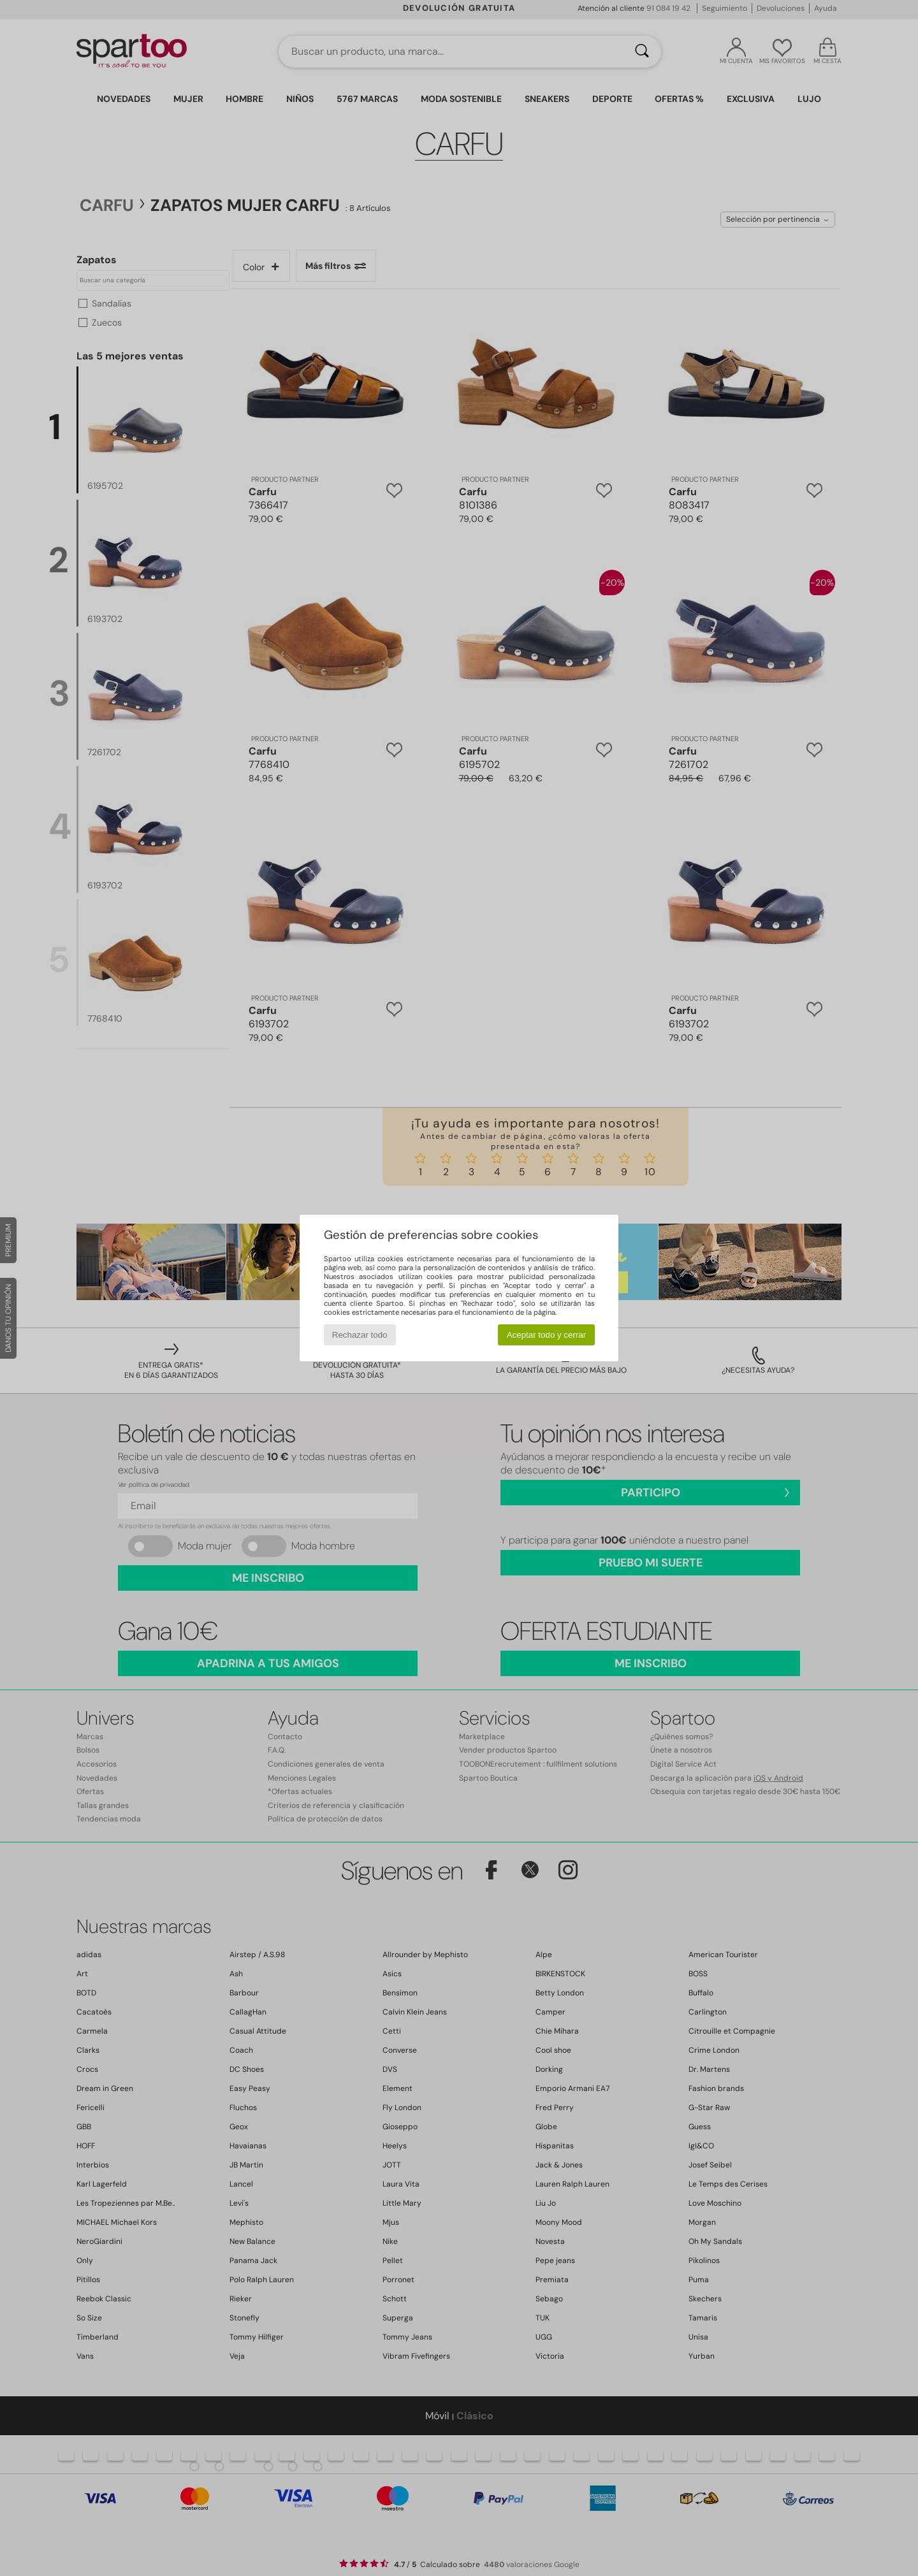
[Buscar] (642, 52)
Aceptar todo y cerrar (546, 1335)
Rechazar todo (360, 1335)
